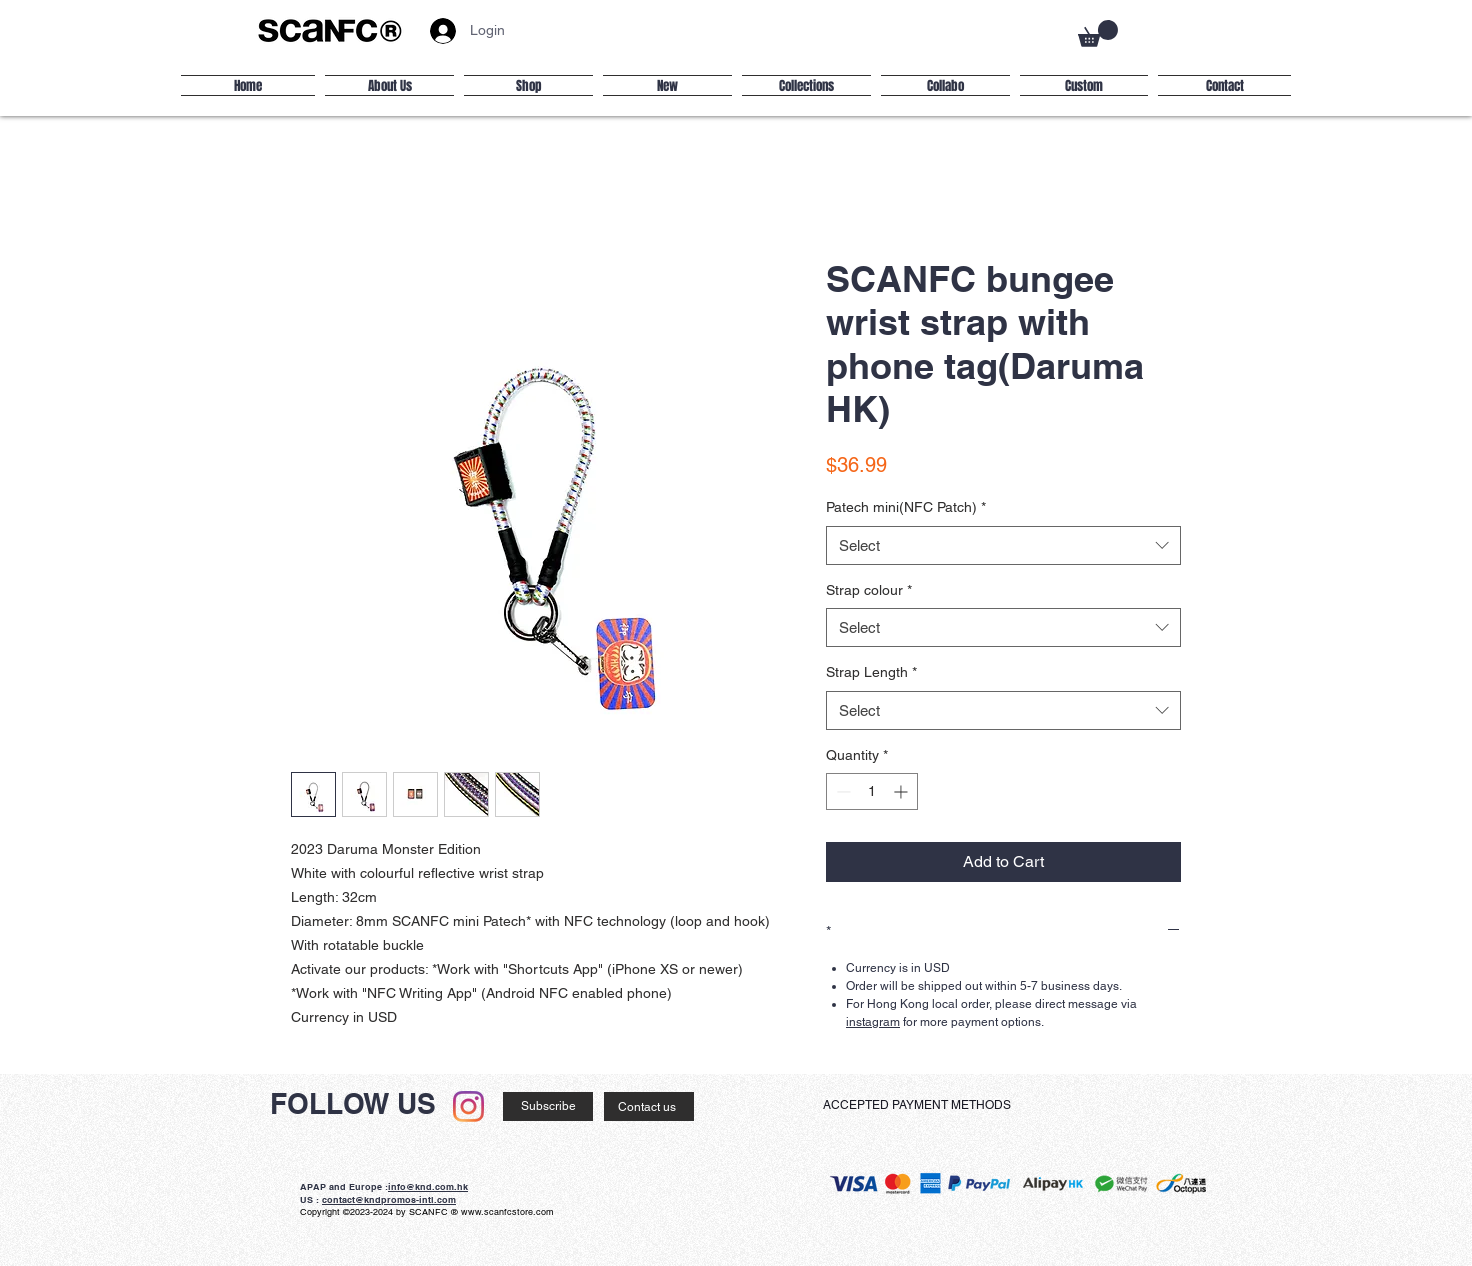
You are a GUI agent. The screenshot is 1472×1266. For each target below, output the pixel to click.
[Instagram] (468, 1106)
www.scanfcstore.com (507, 1212)
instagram (873, 1022)
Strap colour (869, 590)
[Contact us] (649, 1106)
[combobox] (1003, 545)
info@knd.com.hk (428, 1186)
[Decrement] (841, 791)
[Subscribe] (548, 1106)
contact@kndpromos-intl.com (389, 1199)
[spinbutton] (872, 791)
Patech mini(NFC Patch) (906, 507)
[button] (1098, 33)
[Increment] (902, 791)
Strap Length (871, 672)
